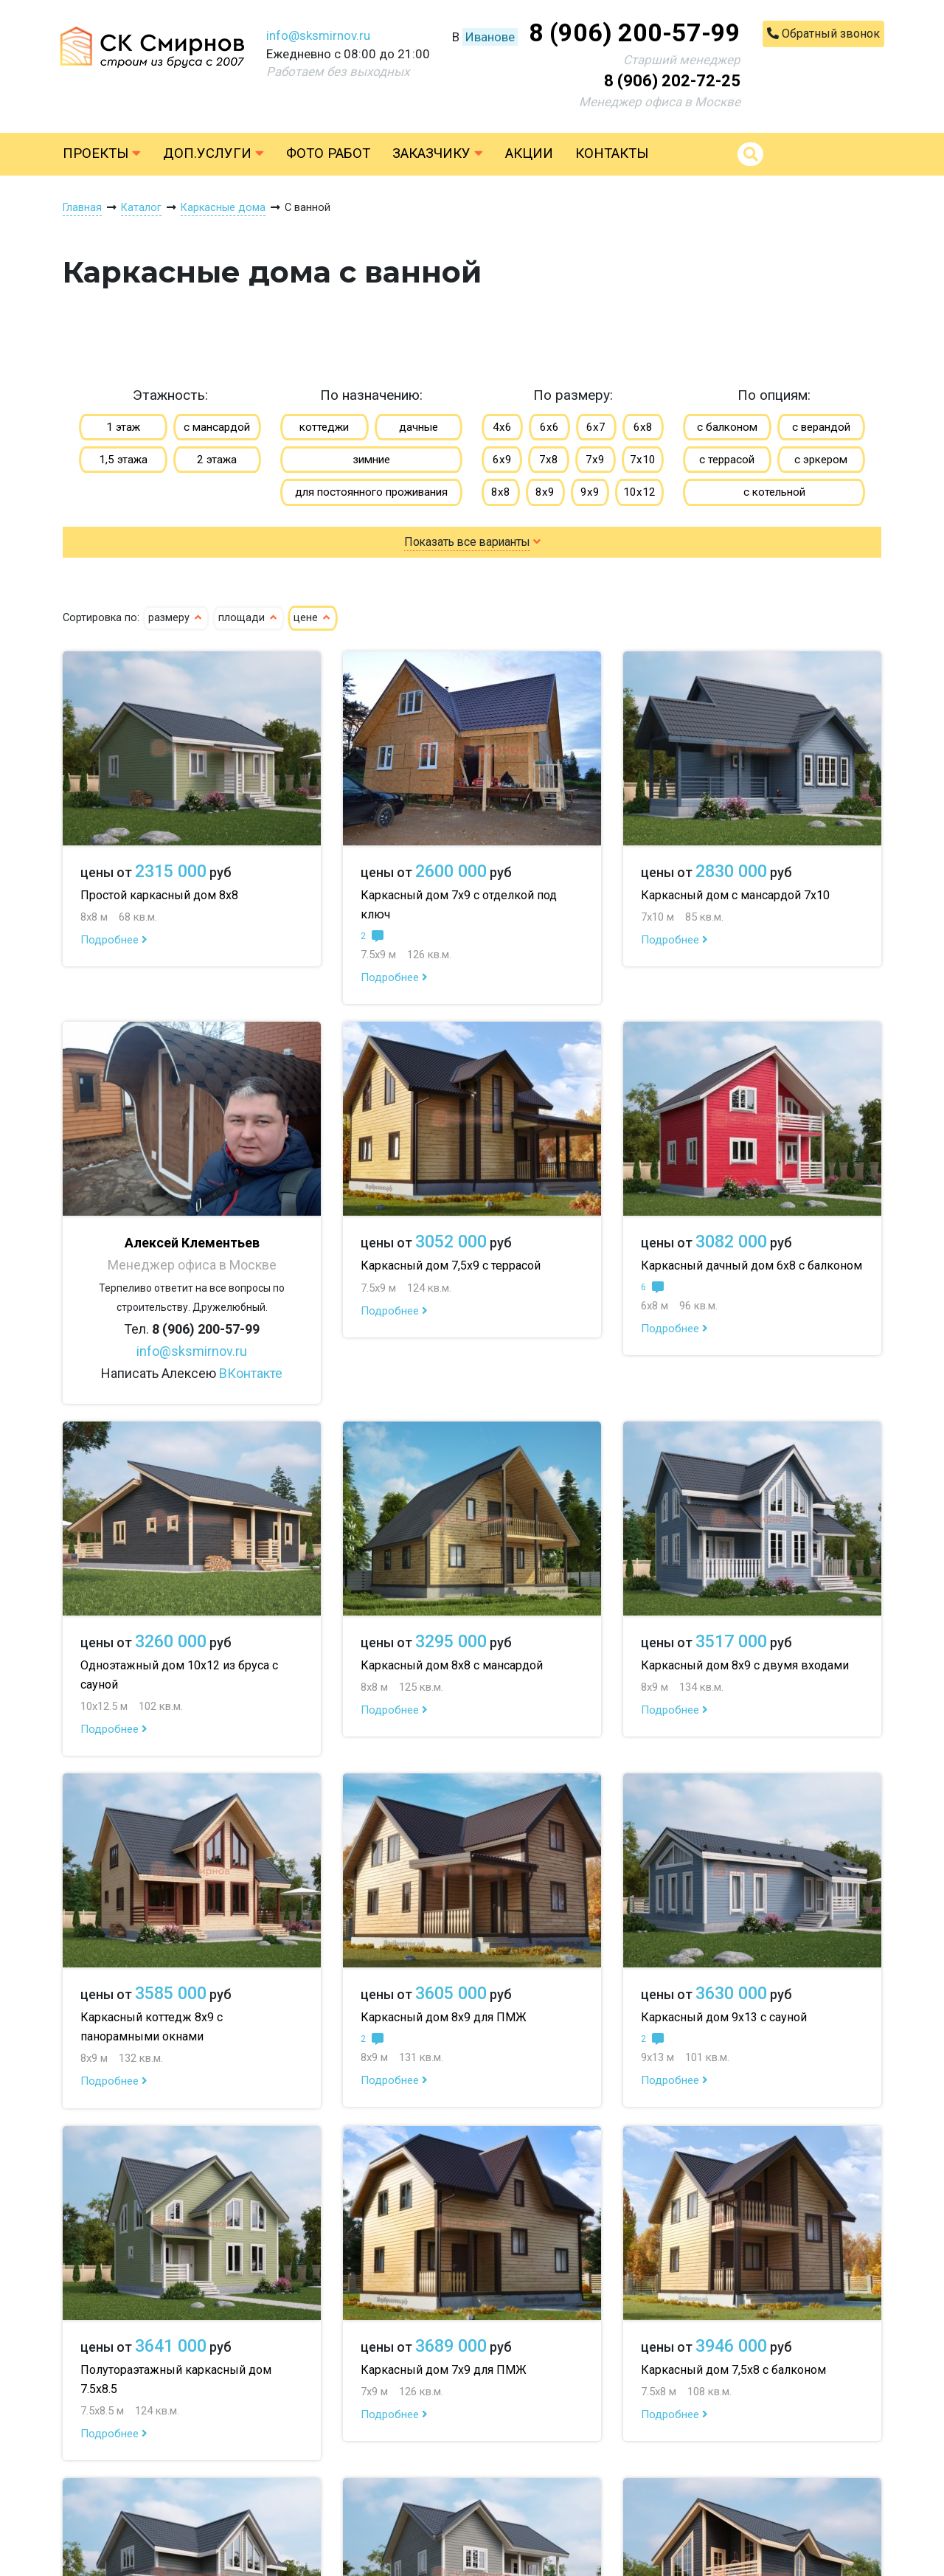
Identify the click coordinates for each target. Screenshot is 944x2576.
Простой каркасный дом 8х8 (159, 895)
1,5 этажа (123, 459)
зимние (371, 459)
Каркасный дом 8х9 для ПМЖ (444, 2017)
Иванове (490, 37)
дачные (418, 427)
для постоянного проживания (371, 492)
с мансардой (217, 427)
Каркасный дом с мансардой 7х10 (735, 895)
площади (248, 618)
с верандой (821, 427)
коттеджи (324, 427)
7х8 (548, 459)
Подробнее (114, 939)
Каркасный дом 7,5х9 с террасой (451, 1265)
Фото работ (328, 153)
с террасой (726, 459)
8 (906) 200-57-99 (634, 32)
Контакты (611, 153)
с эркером (820, 459)
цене (313, 618)
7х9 (595, 459)
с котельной (774, 492)
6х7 (595, 427)
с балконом (727, 427)
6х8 (643, 427)
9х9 (590, 492)
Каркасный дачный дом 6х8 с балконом (751, 1265)
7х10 (643, 459)
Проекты (102, 153)
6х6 (549, 427)
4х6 (502, 427)
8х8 (500, 492)
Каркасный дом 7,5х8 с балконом (733, 2370)
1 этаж (123, 427)
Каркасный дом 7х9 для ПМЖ (444, 2370)
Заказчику (437, 153)
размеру (176, 618)
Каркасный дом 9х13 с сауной (724, 2017)
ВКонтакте (250, 1373)
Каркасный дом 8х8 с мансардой (452, 1665)
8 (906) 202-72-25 (672, 81)
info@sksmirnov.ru (318, 35)
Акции (529, 153)
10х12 (639, 492)
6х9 (502, 459)
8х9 (545, 492)
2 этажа (217, 459)
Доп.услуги (213, 153)
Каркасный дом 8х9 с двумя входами (745, 1665)
